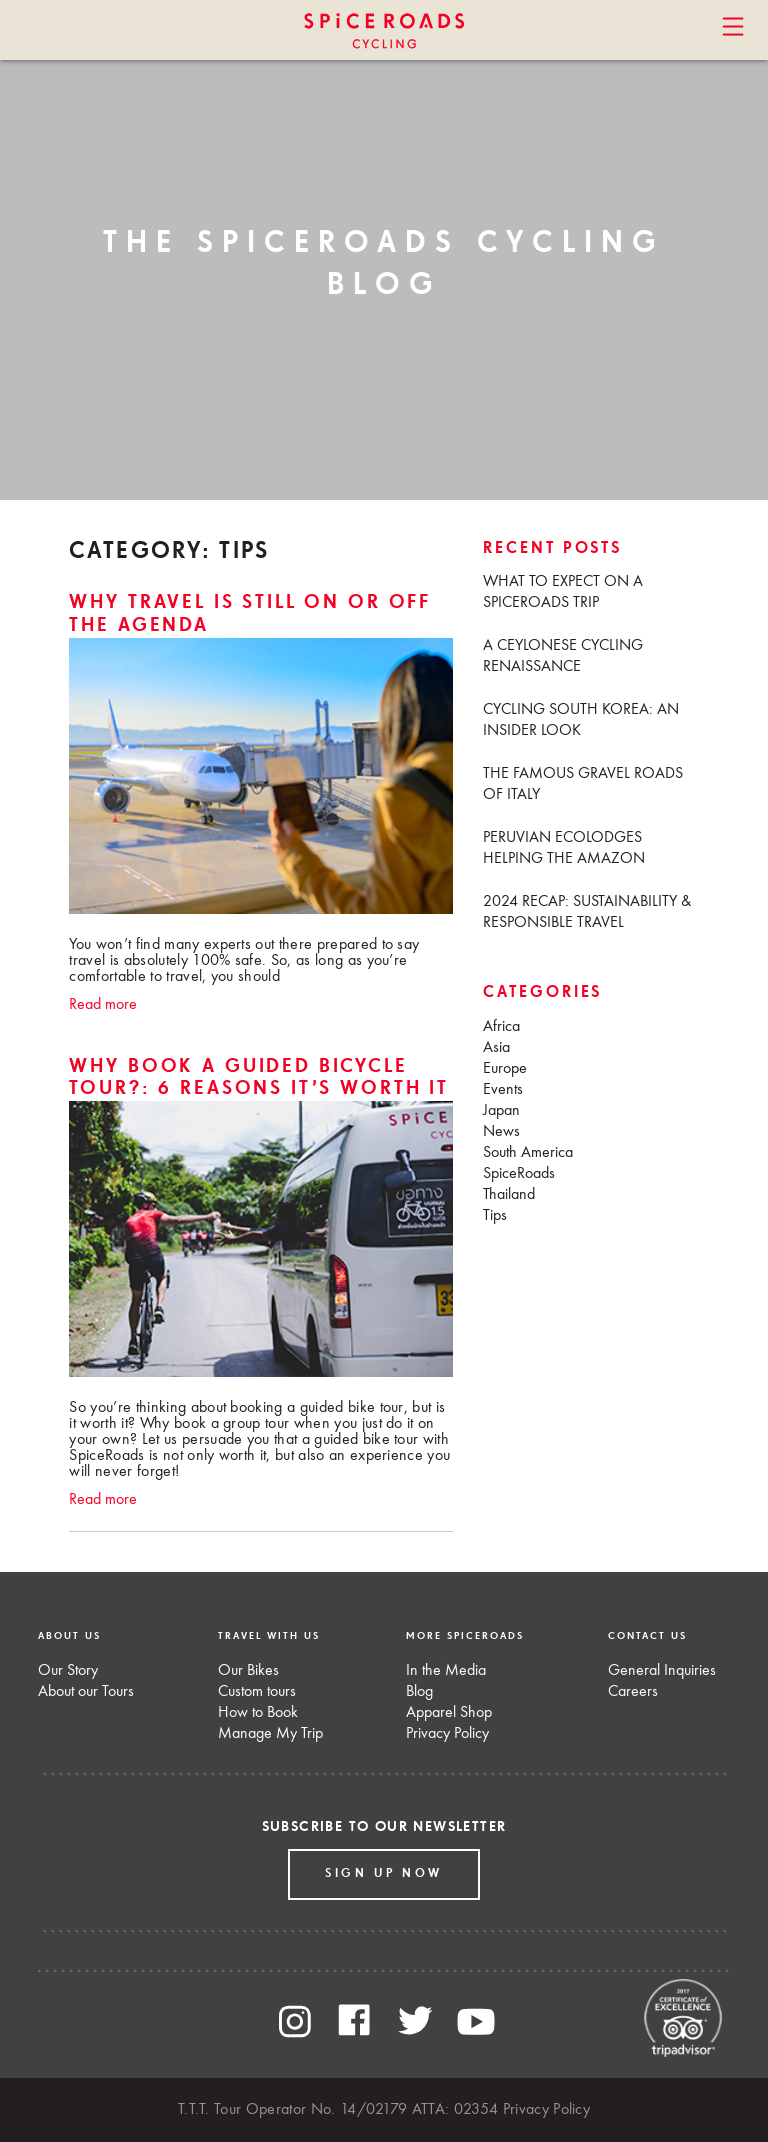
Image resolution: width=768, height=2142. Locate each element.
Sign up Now (384, 1874)
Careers (633, 1692)
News (501, 1132)
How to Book (258, 1713)
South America (528, 1153)
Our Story (68, 1671)
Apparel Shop (449, 1713)
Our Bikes (248, 1671)
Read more (103, 1005)
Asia (496, 1048)
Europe (505, 1069)
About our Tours (86, 1692)
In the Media (446, 1671)
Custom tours (257, 1692)
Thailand (509, 1195)
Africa (501, 1027)
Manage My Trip (270, 1734)
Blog (419, 1692)
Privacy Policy (447, 1734)
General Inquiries (662, 1671)
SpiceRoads (519, 1174)
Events (503, 1090)
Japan (501, 1111)
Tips (495, 1216)
